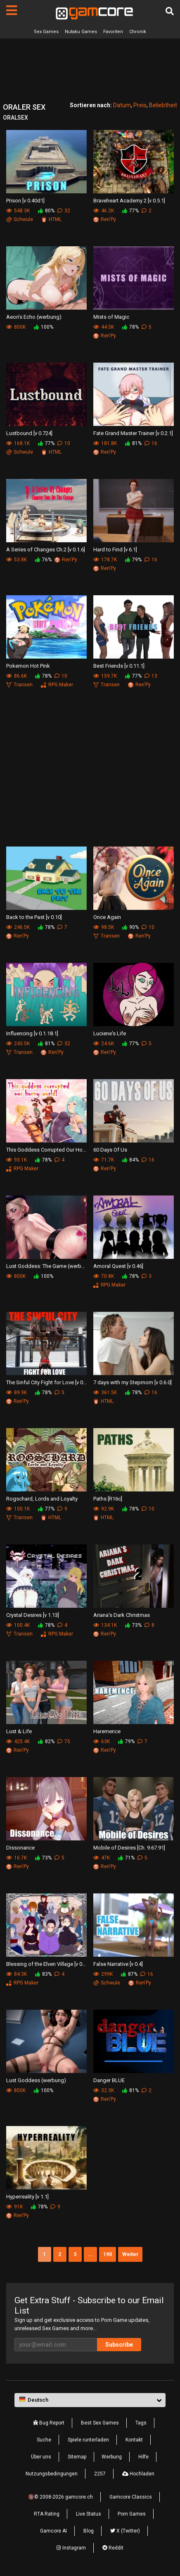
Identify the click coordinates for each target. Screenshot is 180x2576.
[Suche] (170, 11)
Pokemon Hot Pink (28, 666)
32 (63, 211)
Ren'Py (104, 219)
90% (130, 927)
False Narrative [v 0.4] (118, 1964)
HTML (51, 219)
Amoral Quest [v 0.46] (118, 1266)
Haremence (107, 1731)
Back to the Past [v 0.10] (34, 917)
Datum (122, 105)
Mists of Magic (111, 317)
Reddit (112, 2548)
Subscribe (119, 2344)
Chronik (137, 31)
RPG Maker (57, 685)
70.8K (103, 1276)
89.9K (16, 1392)
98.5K (103, 927)
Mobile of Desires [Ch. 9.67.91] (129, 1848)
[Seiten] (11, 10)
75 (63, 1741)
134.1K (105, 1625)
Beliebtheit (163, 105)
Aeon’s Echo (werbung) (34, 317)
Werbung (112, 2457)
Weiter (130, 2254)
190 (107, 2254)
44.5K (103, 327)
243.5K (18, 1043)
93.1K (16, 1160)
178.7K (105, 560)
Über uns (41, 2457)
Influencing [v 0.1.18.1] (32, 1033)
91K (14, 2207)
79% (133, 560)
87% (129, 1974)
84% (130, 1160)
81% (133, 443)
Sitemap (77, 2457)
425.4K (18, 1741)
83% (43, 1974)
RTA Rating (46, 2514)
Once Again (107, 917)
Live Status (88, 2514)
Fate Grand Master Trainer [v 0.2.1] (133, 433)
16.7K (16, 1858)
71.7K (103, 1160)
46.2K (103, 211)
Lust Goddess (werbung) (36, 2080)
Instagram (71, 2548)
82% (46, 1741)
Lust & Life (19, 1731)
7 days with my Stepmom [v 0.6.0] (132, 1382)
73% (133, 1625)
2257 (100, 2474)
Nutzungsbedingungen (52, 2474)
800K (16, 327)
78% (130, 327)
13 (150, 676)
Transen (19, 685)
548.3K (18, 211)
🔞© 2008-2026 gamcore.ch (60, 2497)
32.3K (103, 2090)
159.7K (105, 676)
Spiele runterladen (88, 2440)
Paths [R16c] (107, 1499)
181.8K (105, 443)
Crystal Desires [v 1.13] (32, 1615)
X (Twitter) (125, 2531)
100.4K (18, 1625)
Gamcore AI (53, 2531)
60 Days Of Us (110, 1150)
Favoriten (113, 31)
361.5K (105, 1392)
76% (43, 560)
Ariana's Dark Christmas (121, 1615)
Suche (44, 2440)
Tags (141, 2423)
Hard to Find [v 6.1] (115, 549)
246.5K (18, 927)
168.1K (18, 443)
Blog (88, 2531)
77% (130, 211)
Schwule (19, 219)
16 (150, 443)
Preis (140, 105)
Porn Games (132, 2514)
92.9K (103, 1509)
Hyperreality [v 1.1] (27, 2197)
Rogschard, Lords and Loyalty (42, 1499)
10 (63, 443)
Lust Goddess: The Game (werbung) (46, 1266)
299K (103, 1974)
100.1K (18, 1509)
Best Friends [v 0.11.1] (118, 666)
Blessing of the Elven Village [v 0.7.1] (46, 1964)
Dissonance (20, 1848)
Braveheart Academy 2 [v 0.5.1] (129, 200)
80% (46, 211)
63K (101, 1741)
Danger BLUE (109, 2080)
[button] (90, 2400)
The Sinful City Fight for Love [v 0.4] (46, 1382)
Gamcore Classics (130, 2497)
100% (43, 327)
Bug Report (48, 2423)
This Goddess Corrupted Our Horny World (46, 1150)
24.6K (103, 1043)
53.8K (16, 560)
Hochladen (138, 2474)
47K (101, 1858)
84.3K (16, 1974)
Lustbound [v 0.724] (29, 433)
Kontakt (134, 2440)
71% (126, 1858)
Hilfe (143, 2457)
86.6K (16, 676)
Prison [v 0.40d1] (25, 200)
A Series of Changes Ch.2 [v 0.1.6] (45, 549)
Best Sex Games (100, 2423)
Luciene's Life (109, 1033)
